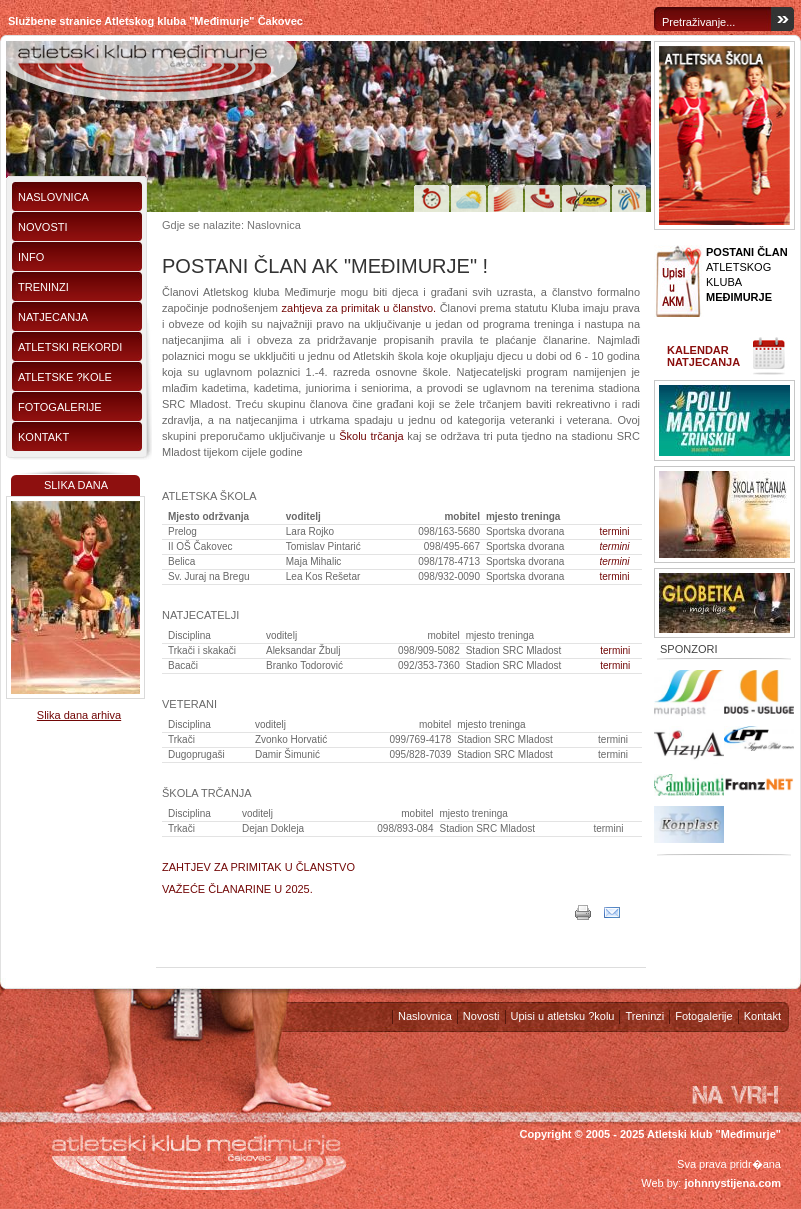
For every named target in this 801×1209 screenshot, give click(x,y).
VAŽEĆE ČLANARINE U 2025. (237, 889)
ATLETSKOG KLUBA (747, 274)
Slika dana (76, 485)
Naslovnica (53, 197)
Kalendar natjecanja (703, 356)
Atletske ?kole (65, 377)
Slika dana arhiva (79, 715)
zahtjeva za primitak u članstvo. (359, 308)
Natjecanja (53, 317)
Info (31, 257)
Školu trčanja (371, 436)
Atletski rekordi (70, 347)
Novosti (43, 227)
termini (615, 531)
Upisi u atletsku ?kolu (563, 1016)
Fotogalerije (60, 407)
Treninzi (43, 287)
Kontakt (43, 437)
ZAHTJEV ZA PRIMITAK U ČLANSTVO (258, 867)
